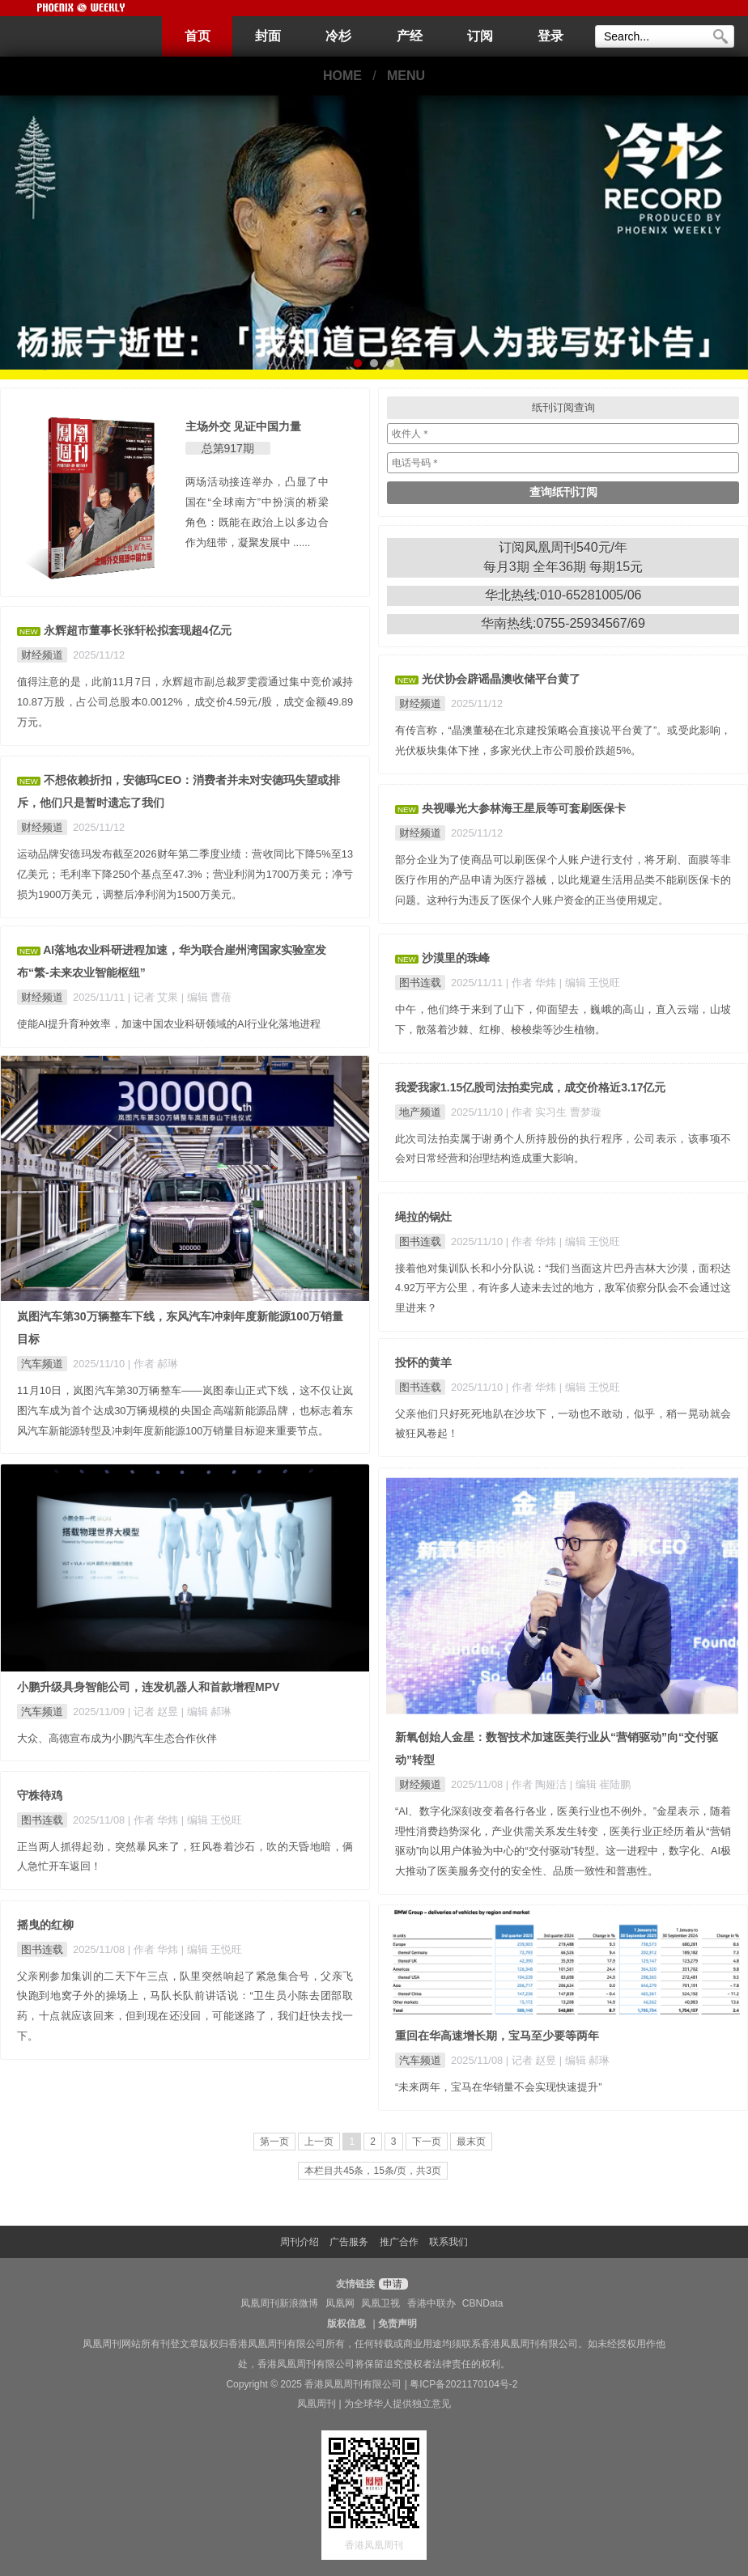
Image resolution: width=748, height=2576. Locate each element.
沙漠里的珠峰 (456, 957)
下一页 (426, 2141)
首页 (197, 36)
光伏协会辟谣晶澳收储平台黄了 (501, 678)
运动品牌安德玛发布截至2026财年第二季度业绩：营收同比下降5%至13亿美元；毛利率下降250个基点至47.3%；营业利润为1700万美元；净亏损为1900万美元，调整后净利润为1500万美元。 (185, 874)
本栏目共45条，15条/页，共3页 (372, 2170)
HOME (342, 76)
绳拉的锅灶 (423, 1216)
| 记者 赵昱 (154, 1711)
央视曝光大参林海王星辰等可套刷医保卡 (524, 808)
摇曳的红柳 (45, 1924)
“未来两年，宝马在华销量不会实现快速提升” (498, 2087)
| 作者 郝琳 (153, 1364)
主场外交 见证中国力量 (243, 426)
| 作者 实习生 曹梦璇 (553, 1112)
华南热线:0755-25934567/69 (563, 623)
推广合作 (399, 2242)
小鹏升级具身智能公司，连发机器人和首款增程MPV (148, 1686)
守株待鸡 (39, 1795)
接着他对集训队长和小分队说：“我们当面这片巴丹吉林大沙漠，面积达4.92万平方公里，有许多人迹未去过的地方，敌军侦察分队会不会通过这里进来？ (563, 1288)
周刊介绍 (299, 2242)
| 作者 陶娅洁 (538, 1784)
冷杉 (338, 36)
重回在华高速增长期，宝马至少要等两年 (497, 2035)
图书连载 (420, 983)
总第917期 (228, 448)
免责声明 (397, 2323)
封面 (268, 36)
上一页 (319, 2141)
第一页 (274, 2141)
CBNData (483, 2303)
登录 (550, 36)
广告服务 (348, 2242)
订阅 (480, 36)
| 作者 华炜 (532, 983)
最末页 (471, 2141)
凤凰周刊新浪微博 (279, 2303)
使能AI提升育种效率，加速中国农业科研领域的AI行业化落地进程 (169, 1024)
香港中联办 (431, 2303)
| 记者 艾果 (154, 997)
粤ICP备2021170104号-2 (463, 2384)
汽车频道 (42, 1364)
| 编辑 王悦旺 (589, 983)
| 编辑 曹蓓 (206, 997)
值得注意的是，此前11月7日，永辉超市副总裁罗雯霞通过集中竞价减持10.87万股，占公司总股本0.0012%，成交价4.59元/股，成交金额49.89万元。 (185, 702)
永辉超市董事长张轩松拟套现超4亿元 (138, 630)
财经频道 (42, 655)
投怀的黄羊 (423, 1362)
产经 (410, 36)
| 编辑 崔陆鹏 (600, 1784)
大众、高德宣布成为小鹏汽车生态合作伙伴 (117, 1738)
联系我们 (448, 2242)
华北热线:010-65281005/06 (563, 595)
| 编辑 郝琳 (206, 1711)
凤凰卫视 (380, 2303)
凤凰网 (340, 2303)
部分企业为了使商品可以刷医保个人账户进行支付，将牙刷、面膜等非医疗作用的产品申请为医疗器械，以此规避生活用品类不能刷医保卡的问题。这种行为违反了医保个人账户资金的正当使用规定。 (563, 880)
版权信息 (346, 2323)
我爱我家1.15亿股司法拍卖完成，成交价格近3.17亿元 (530, 1087)
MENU (406, 76)
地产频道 (420, 1112)
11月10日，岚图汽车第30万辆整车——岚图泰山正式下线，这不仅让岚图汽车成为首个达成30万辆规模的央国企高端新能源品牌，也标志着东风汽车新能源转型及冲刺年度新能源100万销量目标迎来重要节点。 (185, 1410)
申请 (391, 2284)
